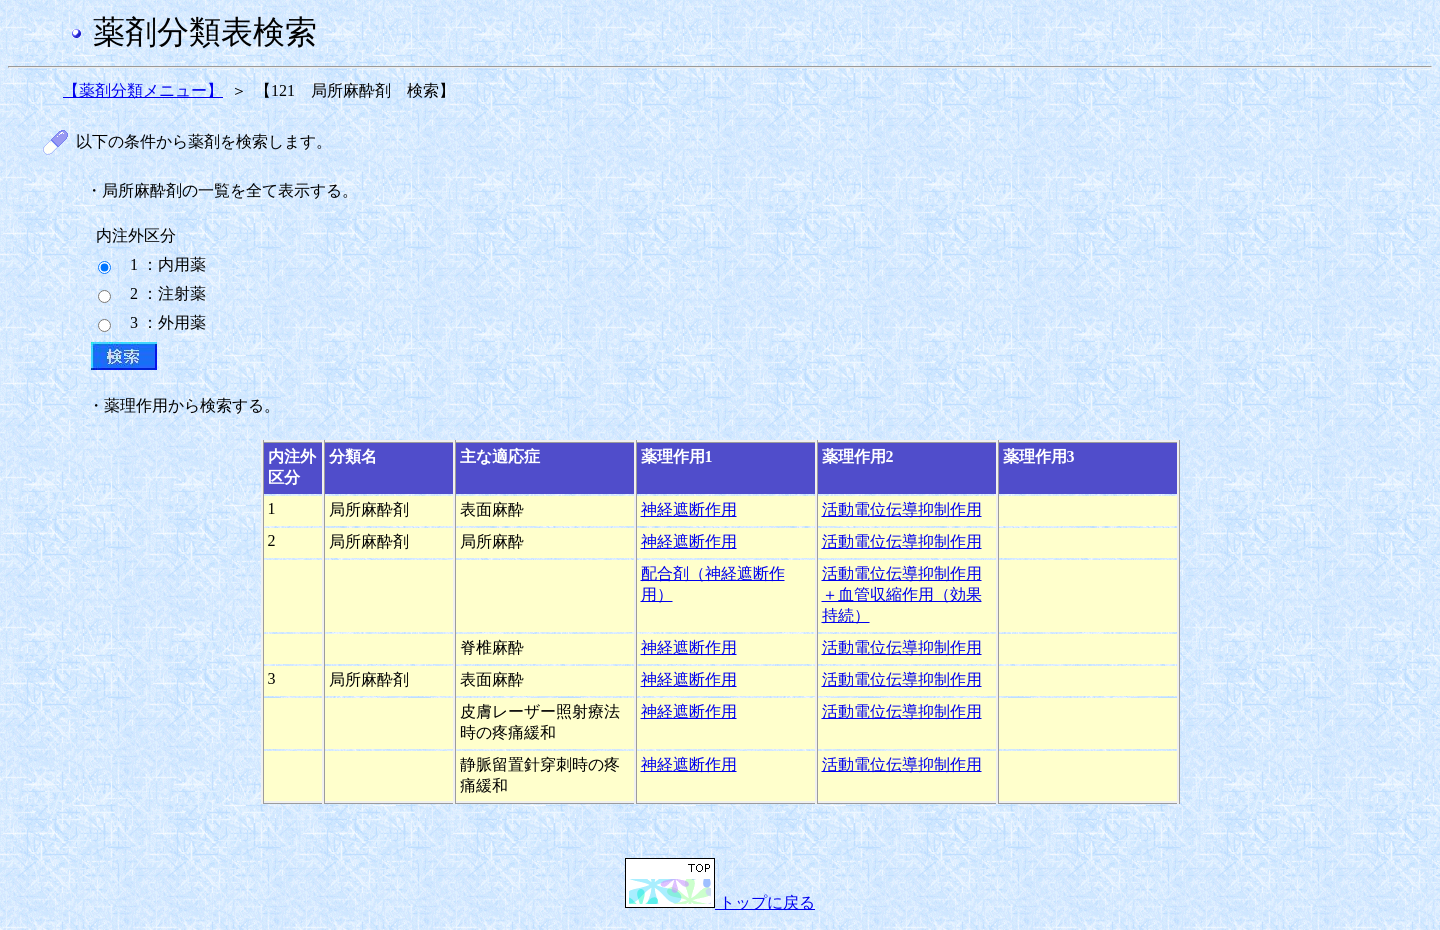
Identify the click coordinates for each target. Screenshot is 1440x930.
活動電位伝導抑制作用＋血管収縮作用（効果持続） (902, 594)
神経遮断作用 (689, 509)
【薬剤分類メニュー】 (143, 90)
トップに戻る (720, 902)
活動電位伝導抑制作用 (902, 509)
